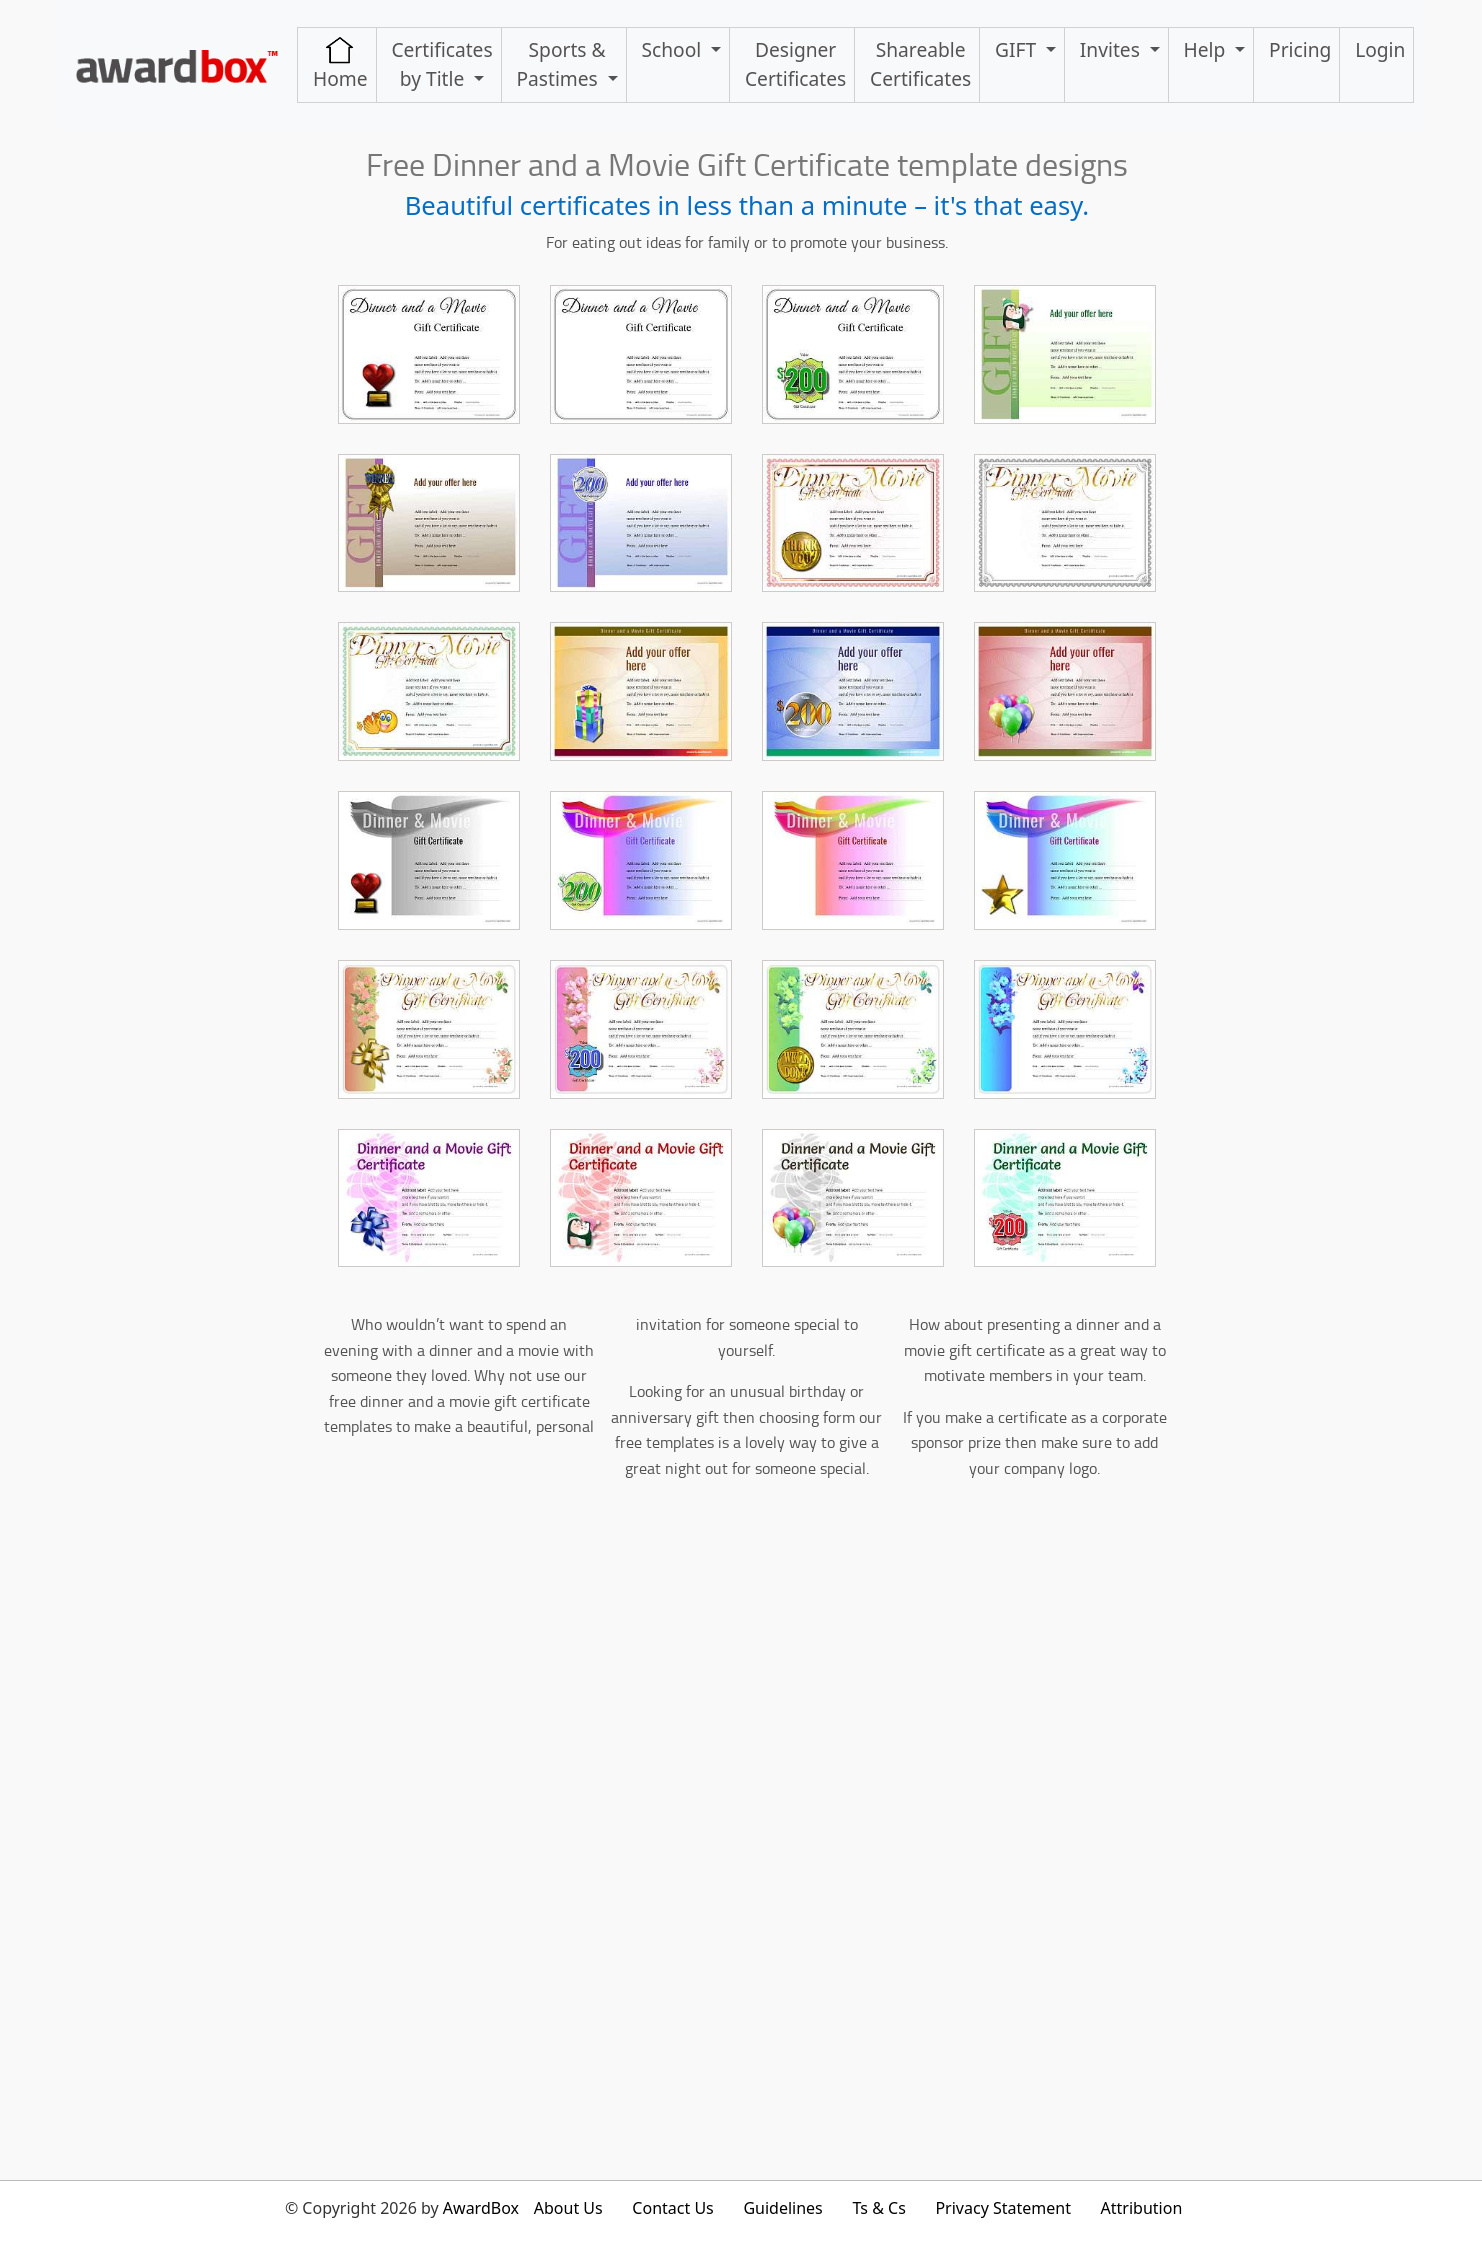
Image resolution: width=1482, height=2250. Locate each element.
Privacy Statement (1003, 2208)
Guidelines (782, 2208)
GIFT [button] (1018, 49)
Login (1380, 49)
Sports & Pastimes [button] (560, 64)
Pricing (1300, 49)
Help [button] (1207, 49)
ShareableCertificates (920, 64)
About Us (568, 2208)
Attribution (1142, 2208)
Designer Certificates (795, 64)
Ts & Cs (878, 2208)
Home (340, 64)
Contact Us (672, 2208)
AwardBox (481, 2208)
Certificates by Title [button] (441, 64)
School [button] (674, 49)
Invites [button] (1112, 49)
